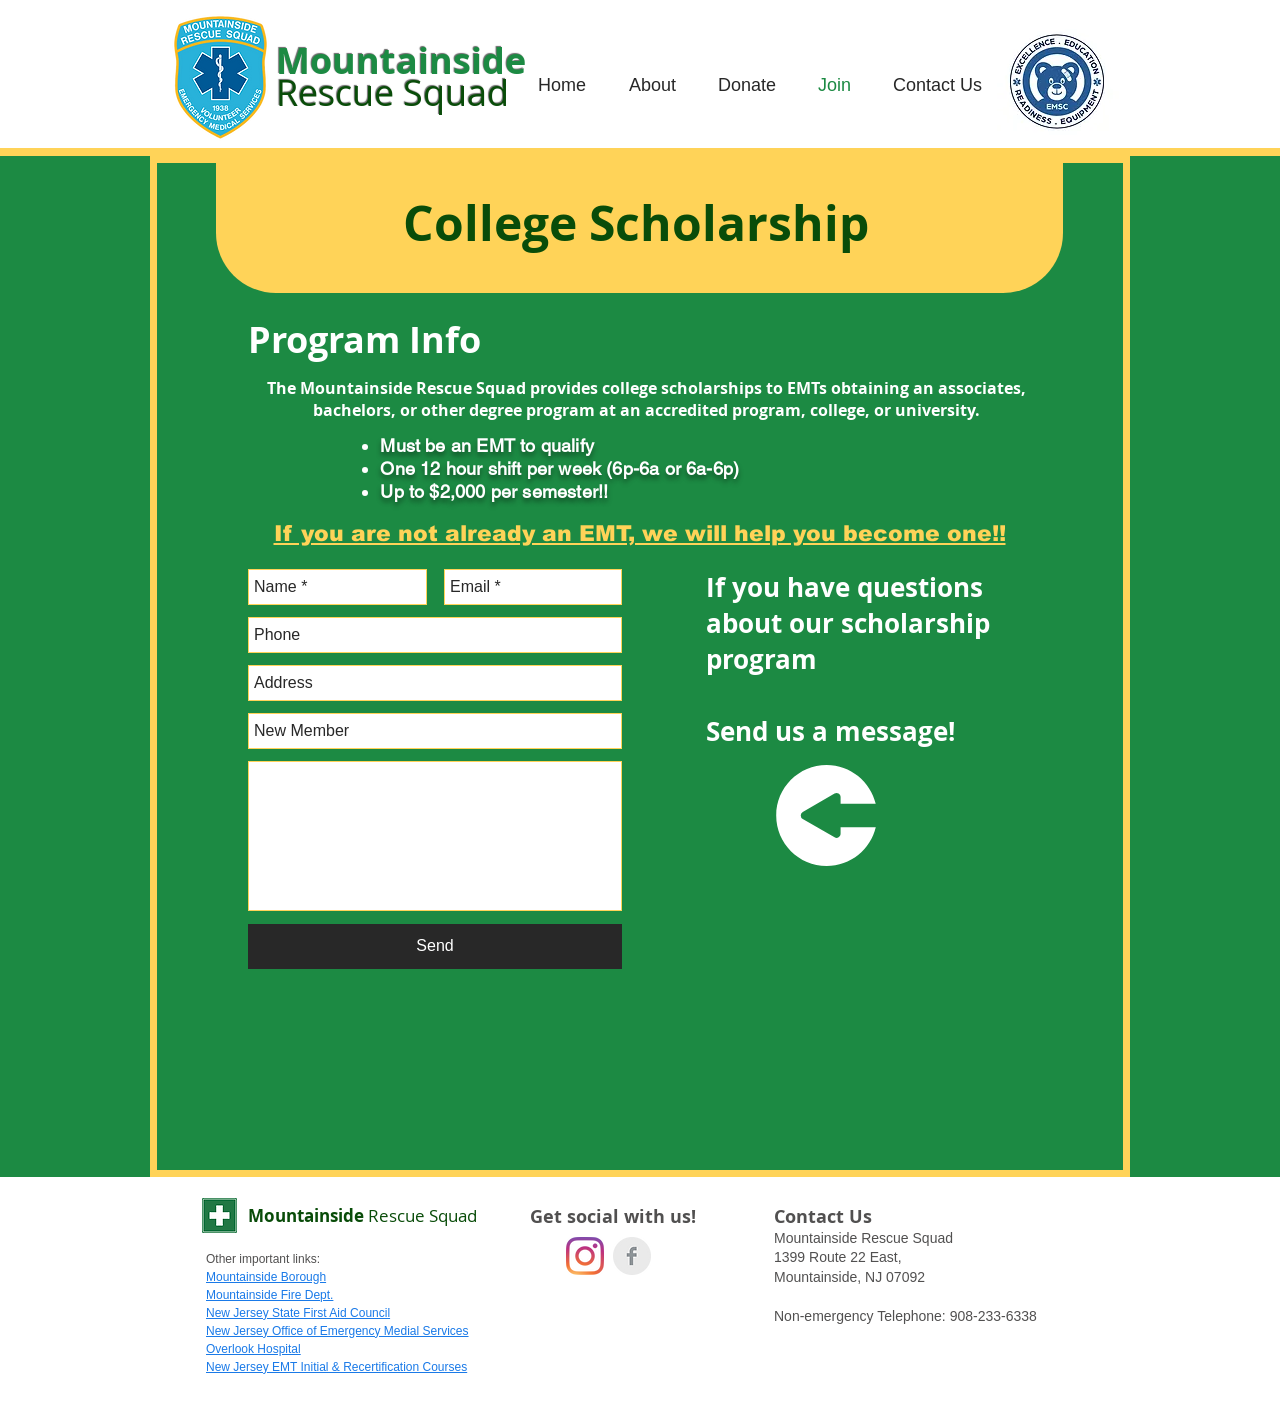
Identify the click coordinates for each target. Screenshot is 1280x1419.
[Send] (435, 946)
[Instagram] (585, 1256)
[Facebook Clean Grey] (632, 1256)
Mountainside (362, 1215)
